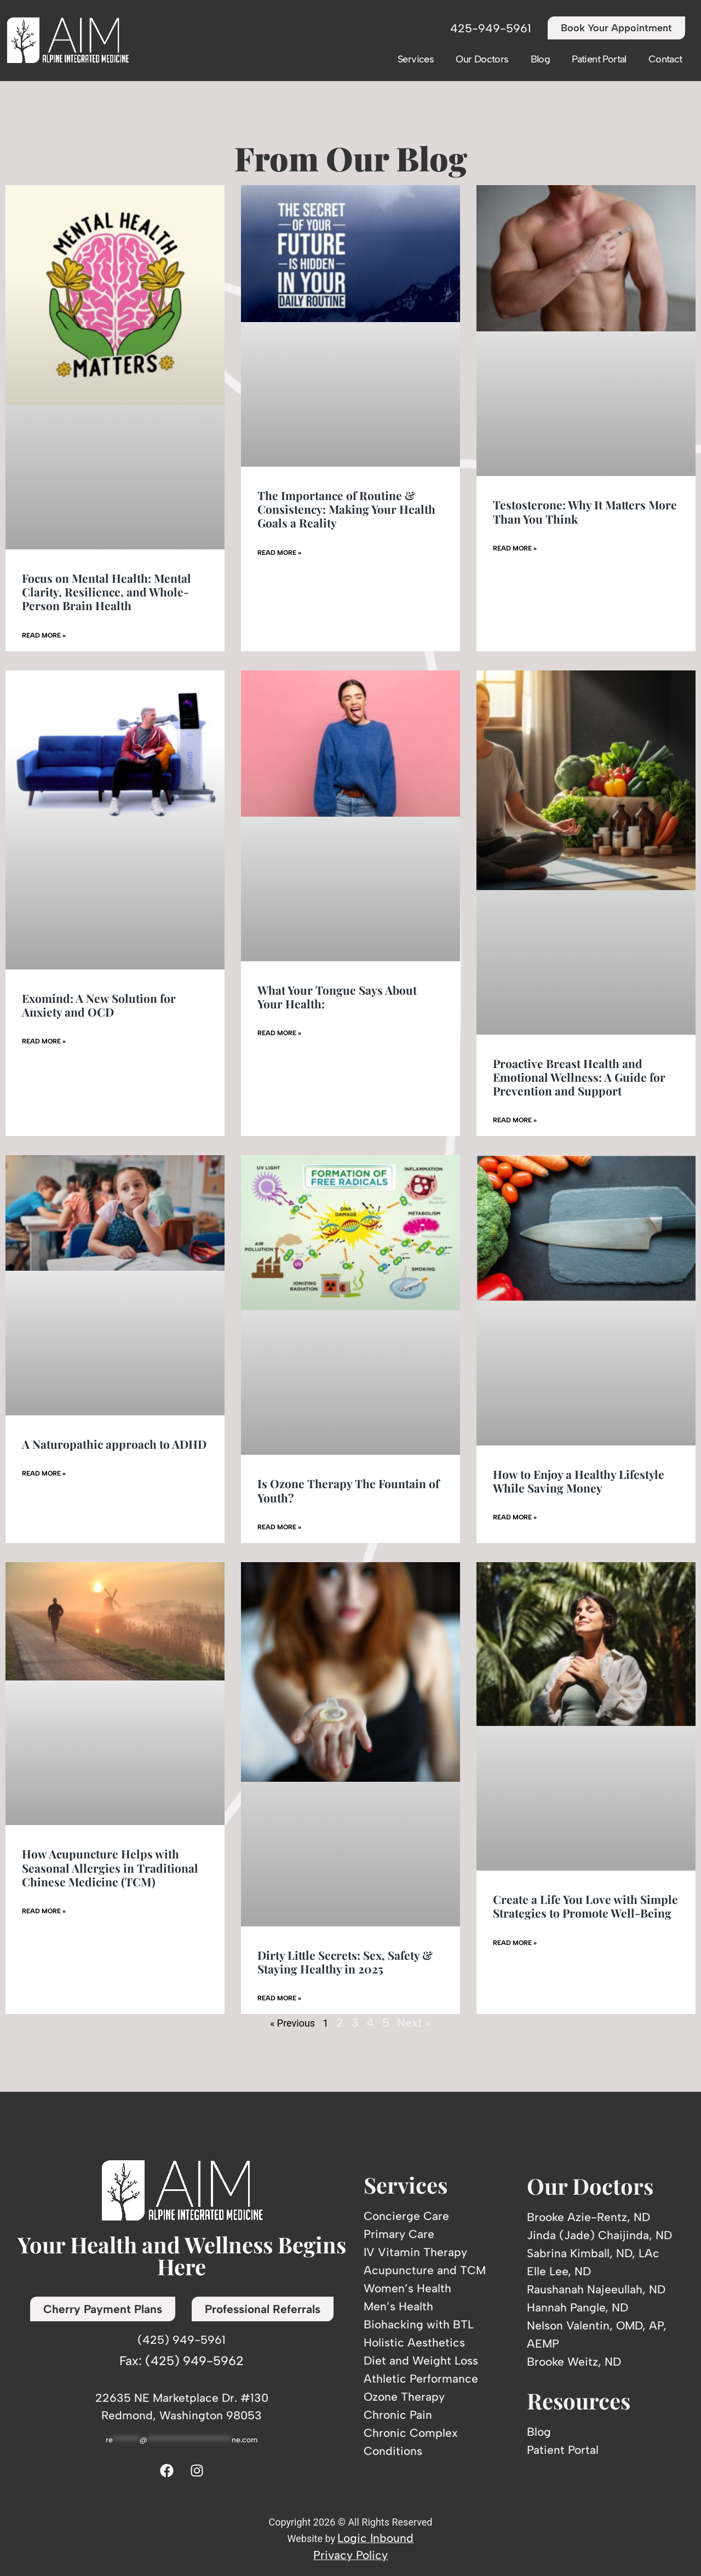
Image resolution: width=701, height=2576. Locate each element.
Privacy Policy (350, 2555)
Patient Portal (599, 59)
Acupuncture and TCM (425, 2270)
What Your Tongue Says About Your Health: (337, 996)
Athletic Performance (421, 2378)
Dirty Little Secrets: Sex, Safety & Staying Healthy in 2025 (345, 1961)
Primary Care (399, 2234)
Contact (665, 59)
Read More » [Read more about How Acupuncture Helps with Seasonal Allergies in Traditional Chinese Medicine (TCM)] (44, 1911)
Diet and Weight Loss (421, 2360)
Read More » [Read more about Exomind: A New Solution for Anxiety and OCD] (44, 1041)
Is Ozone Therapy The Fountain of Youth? (348, 1490)
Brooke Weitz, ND (574, 2361)
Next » (414, 2022)
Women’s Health (407, 2288)
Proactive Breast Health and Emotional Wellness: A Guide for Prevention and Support (579, 1076)
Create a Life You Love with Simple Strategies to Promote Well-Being (585, 1905)
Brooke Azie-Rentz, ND (588, 2217)
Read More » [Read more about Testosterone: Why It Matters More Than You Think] (515, 548)
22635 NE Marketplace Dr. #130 (181, 2398)
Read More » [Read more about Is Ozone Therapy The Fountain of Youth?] (279, 1527)
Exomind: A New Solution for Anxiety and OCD (99, 1004)
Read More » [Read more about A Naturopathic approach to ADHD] (44, 1473)
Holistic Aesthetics (414, 2342)
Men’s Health (398, 2306)
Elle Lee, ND (559, 2271)
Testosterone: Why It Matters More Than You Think (585, 511)
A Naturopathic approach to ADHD (114, 1443)
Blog (540, 59)
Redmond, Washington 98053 (181, 2415)
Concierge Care (406, 2216)
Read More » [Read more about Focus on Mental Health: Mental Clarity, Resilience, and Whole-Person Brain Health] (44, 635)
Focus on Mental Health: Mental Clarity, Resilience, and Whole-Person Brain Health (106, 591)
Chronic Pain (398, 2415)
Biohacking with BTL (419, 2324)
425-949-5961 (490, 28)
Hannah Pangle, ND (577, 2307)
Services (416, 59)
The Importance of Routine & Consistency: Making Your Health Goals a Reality (346, 508)
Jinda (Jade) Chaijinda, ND (599, 2235)
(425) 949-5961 (181, 2339)
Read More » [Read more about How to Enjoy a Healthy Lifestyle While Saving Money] (515, 1517)
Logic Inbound (375, 2538)
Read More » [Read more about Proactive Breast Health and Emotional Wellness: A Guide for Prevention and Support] (515, 1120)
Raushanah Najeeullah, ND (596, 2289)
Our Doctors (482, 59)
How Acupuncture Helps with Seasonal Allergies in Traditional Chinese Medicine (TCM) (110, 1867)
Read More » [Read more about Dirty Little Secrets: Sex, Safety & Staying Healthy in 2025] (279, 1998)
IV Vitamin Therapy (415, 2252)
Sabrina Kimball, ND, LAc (593, 2253)
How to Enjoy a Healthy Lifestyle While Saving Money (578, 1480)
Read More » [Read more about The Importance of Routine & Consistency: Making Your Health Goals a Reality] (279, 552)
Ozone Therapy (404, 2396)
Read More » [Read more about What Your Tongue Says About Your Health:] (279, 1033)
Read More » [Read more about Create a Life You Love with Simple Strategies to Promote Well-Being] (515, 1943)
